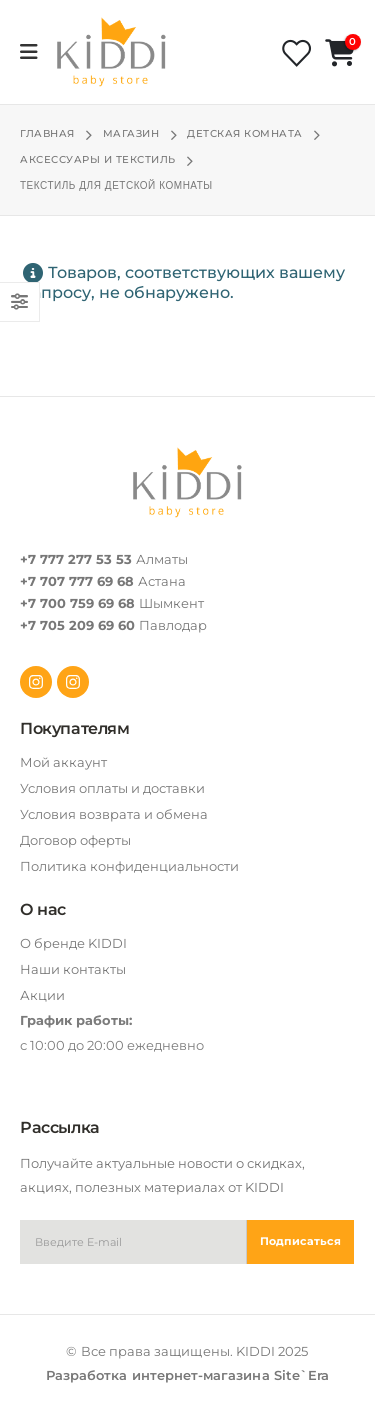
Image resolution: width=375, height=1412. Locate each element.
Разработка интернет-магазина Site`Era (187, 1375)
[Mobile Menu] (35, 52)
